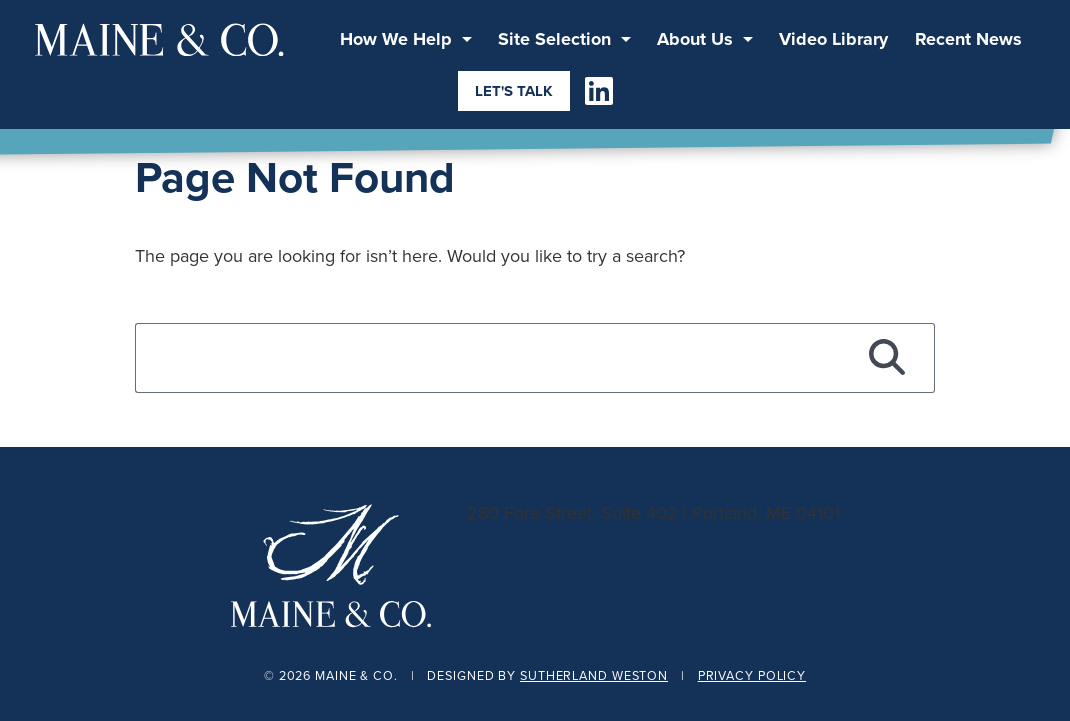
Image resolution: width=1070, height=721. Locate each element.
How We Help (396, 39)
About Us (695, 39)
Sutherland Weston (594, 675)
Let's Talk (514, 91)
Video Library (833, 39)
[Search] (887, 358)
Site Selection (554, 39)
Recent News (968, 39)
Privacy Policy (752, 675)
